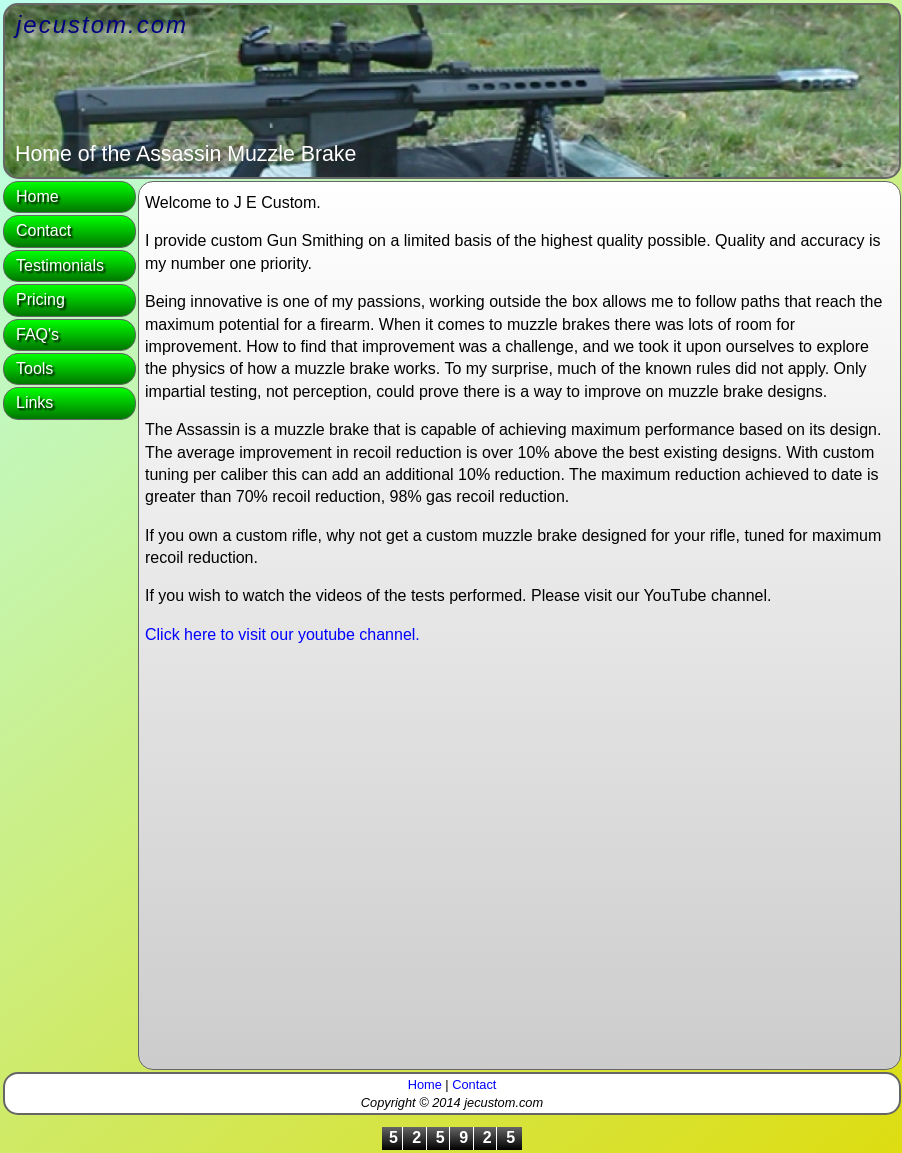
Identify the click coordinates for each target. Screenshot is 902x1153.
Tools (34, 368)
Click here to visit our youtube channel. (282, 634)
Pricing (40, 299)
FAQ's (37, 334)
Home (37, 196)
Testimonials (60, 265)
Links (34, 402)
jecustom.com (102, 24)
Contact (43, 230)
